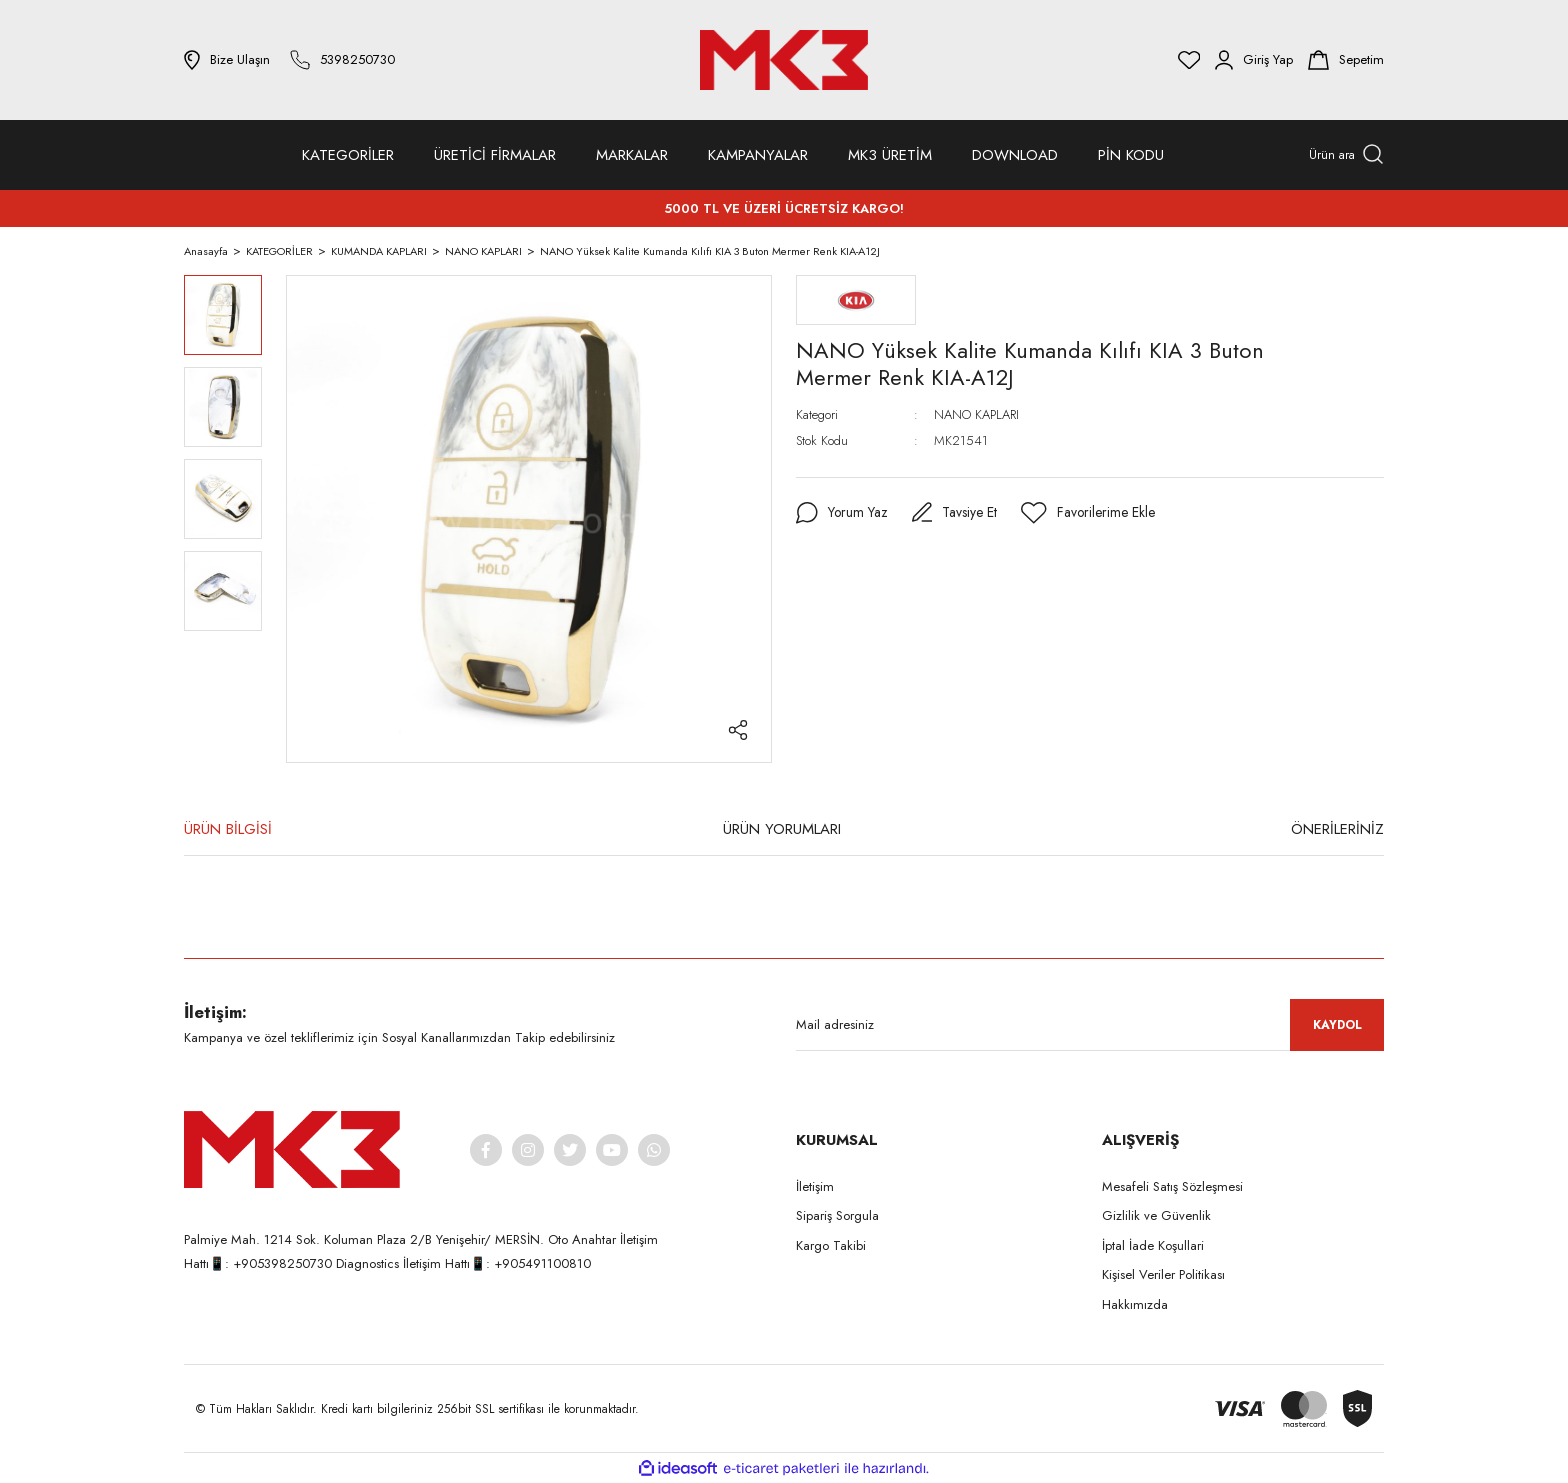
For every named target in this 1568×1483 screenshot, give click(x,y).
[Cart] (1346, 60)
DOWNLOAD (1015, 155)
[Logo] (784, 60)
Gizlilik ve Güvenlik (1156, 1215)
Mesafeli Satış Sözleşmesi (1172, 1186)
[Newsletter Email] (1090, 1025)
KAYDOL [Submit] (1337, 1025)
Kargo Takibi (831, 1245)
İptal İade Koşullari (1153, 1245)
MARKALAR (632, 155)
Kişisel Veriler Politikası (1163, 1274)
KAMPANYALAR (758, 155)
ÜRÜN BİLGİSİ (228, 829)
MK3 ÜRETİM (890, 155)
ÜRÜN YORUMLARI (782, 829)
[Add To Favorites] (1089, 513)
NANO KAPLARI (976, 414)
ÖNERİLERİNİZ (1337, 829)
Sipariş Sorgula (837, 1215)
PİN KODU (1131, 155)
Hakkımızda (1135, 1304)
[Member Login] (1254, 60)
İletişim (815, 1186)
